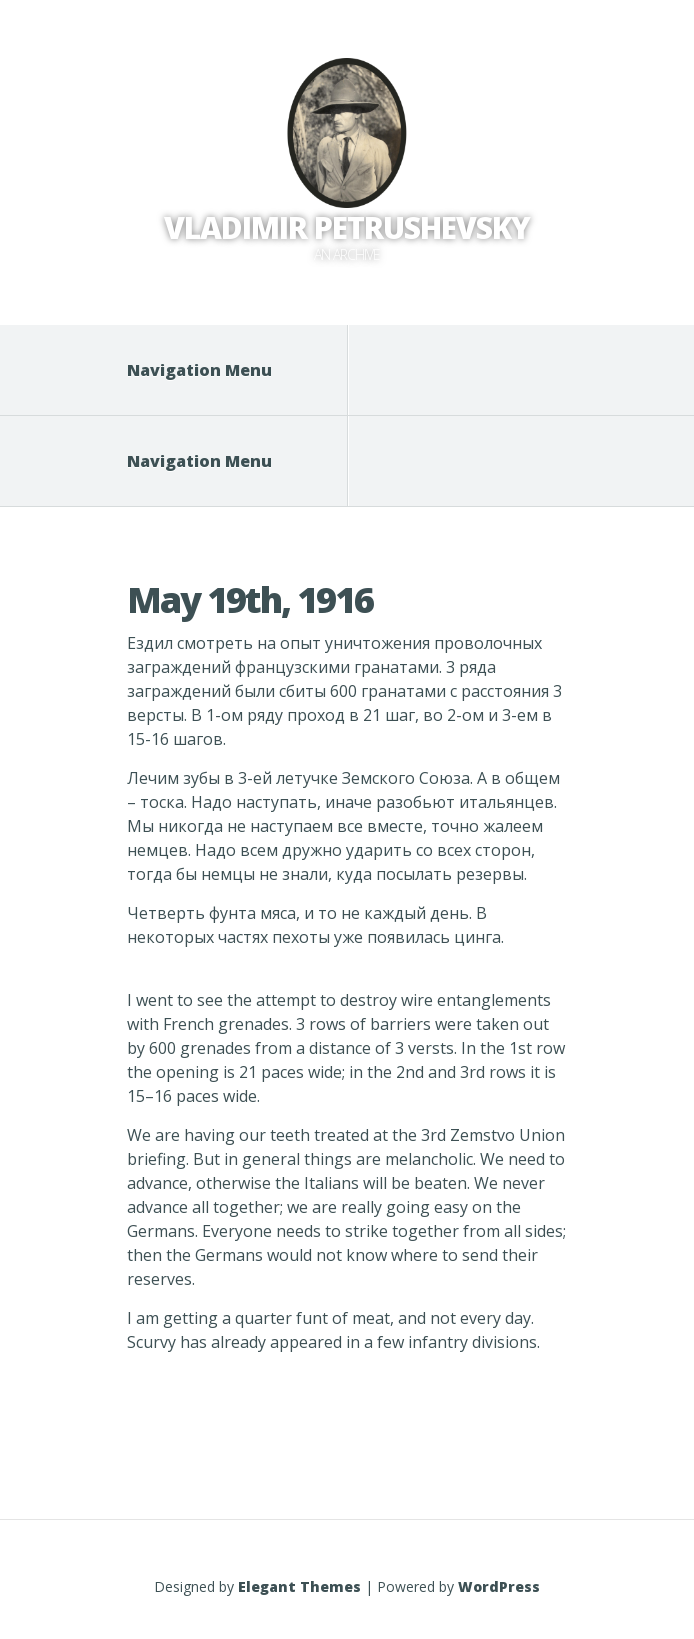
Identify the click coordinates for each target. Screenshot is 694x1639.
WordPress (499, 1586)
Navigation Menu (212, 370)
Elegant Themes (299, 1586)
